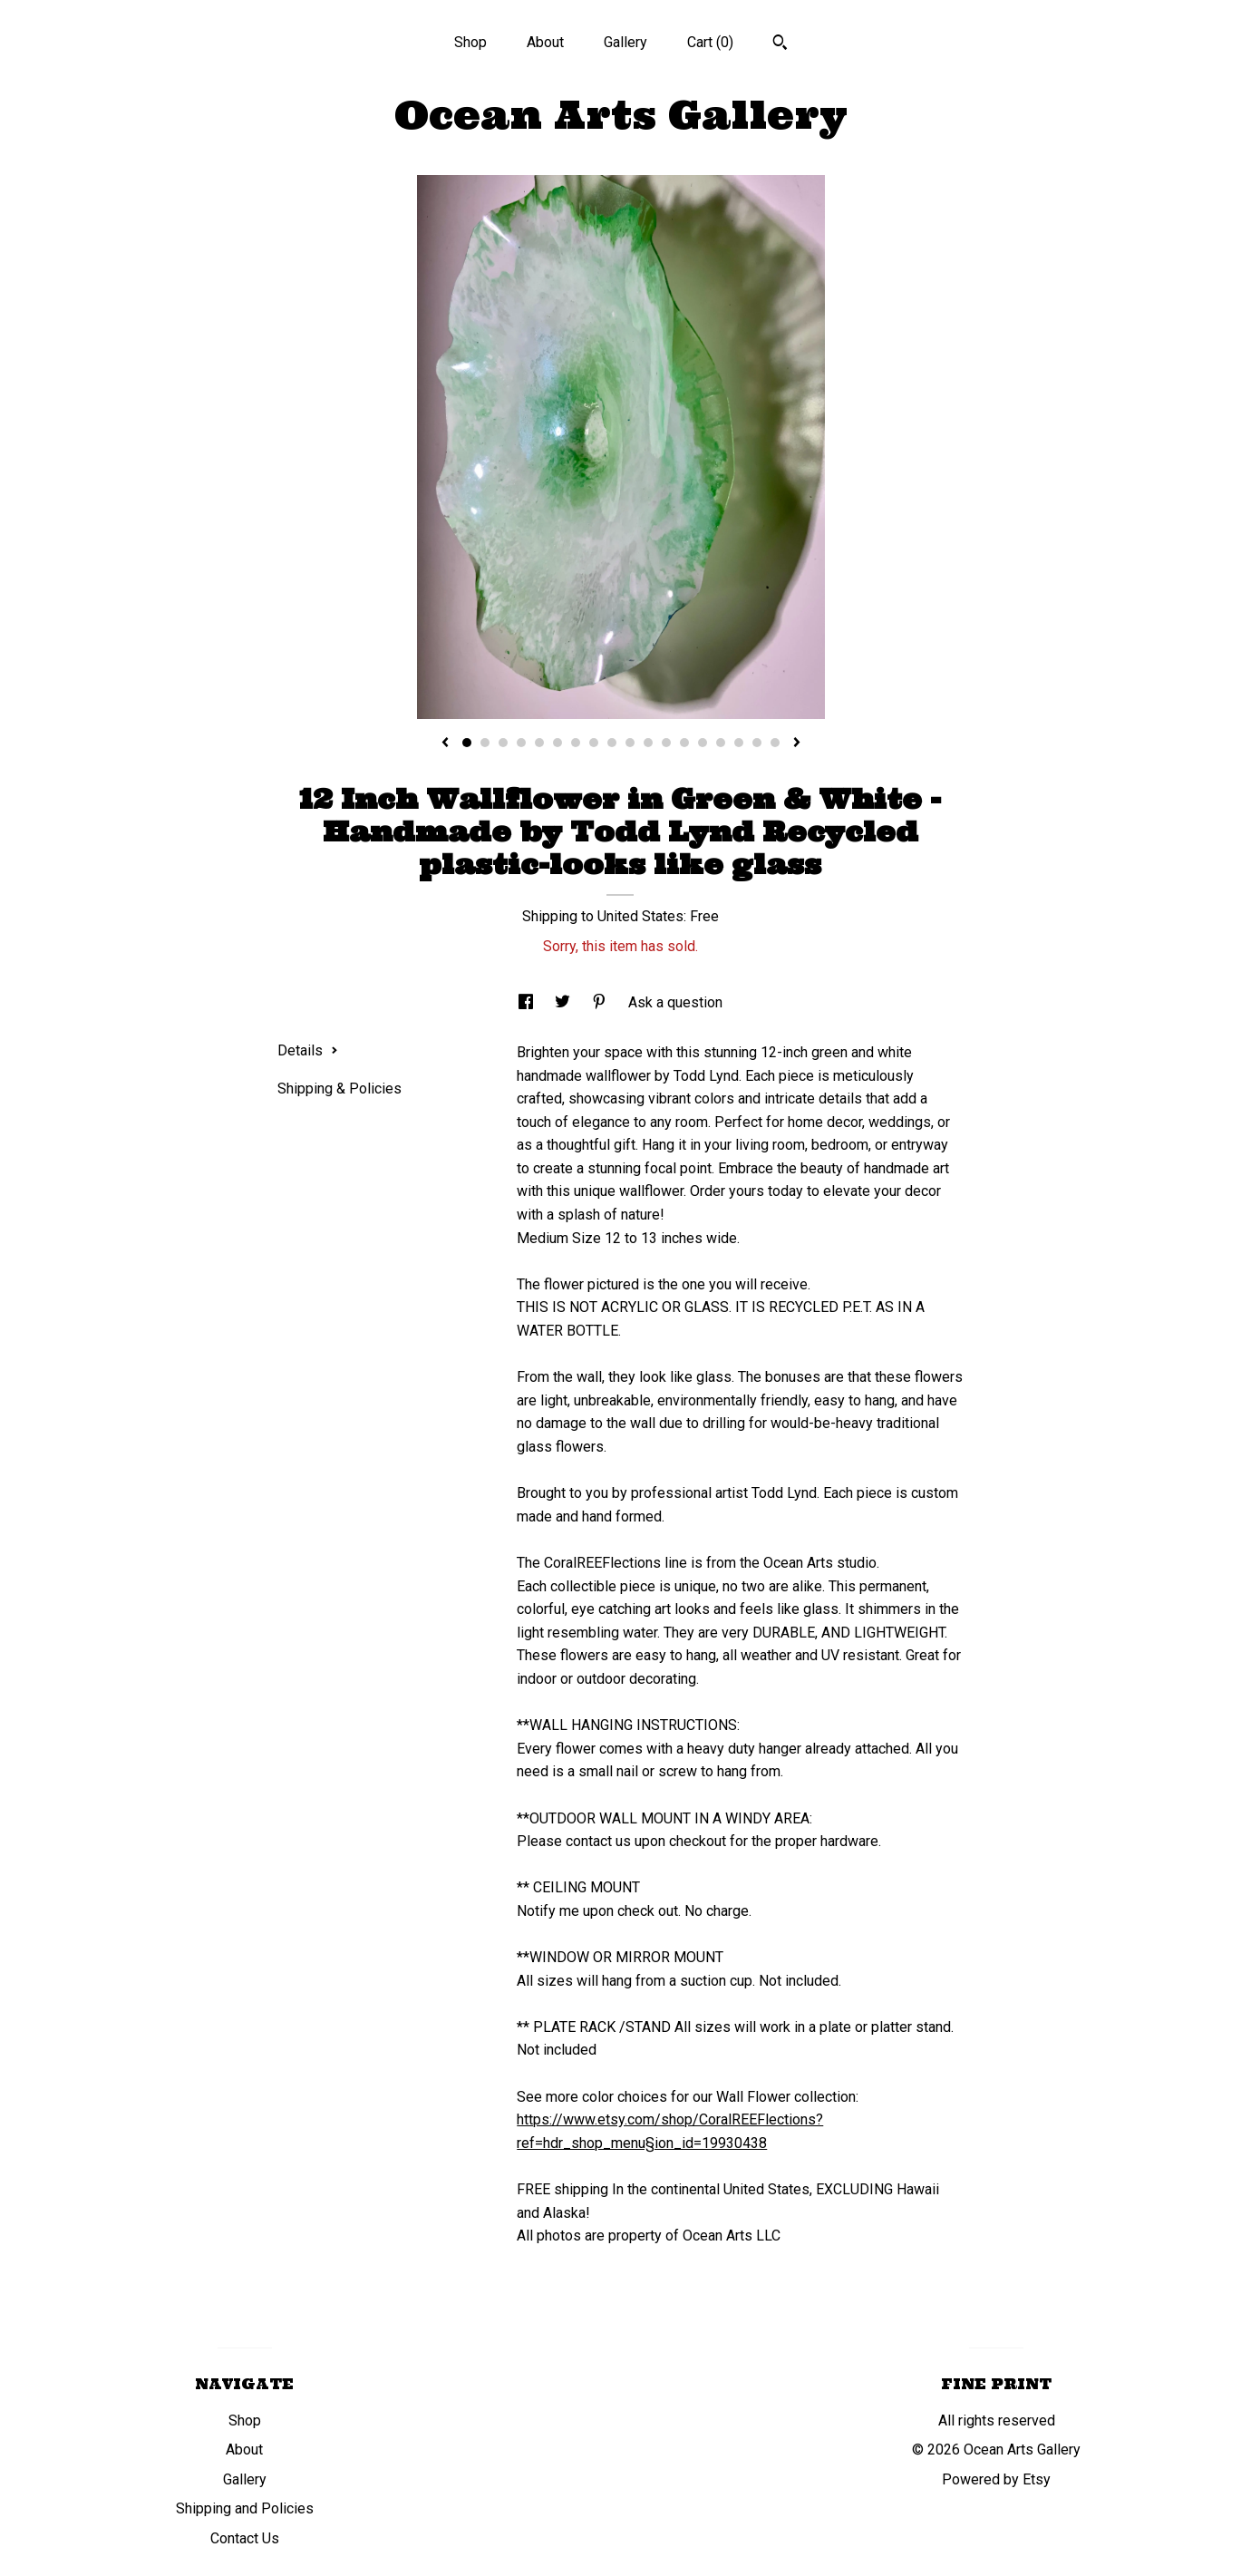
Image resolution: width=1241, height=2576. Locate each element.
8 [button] (593, 742)
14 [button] (702, 742)
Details (307, 1050)
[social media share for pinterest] (601, 1002)
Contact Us (244, 2538)
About (545, 42)
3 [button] (503, 742)
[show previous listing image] (445, 743)
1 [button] (466, 742)
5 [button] (539, 742)
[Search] (780, 44)
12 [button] (666, 742)
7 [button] (575, 742)
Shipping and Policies (245, 2508)
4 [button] (521, 742)
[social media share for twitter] (564, 1002)
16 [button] (738, 742)
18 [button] (775, 742)
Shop (470, 42)
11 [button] (648, 742)
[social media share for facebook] (528, 1002)
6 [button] (557, 742)
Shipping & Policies (339, 1088)
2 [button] (485, 742)
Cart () (710, 42)
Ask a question (675, 1002)
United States (640, 916)
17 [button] (756, 742)
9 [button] (611, 742)
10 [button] (630, 742)
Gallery (625, 42)
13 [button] (684, 742)
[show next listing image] (796, 743)
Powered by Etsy (996, 2479)
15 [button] (720, 742)
